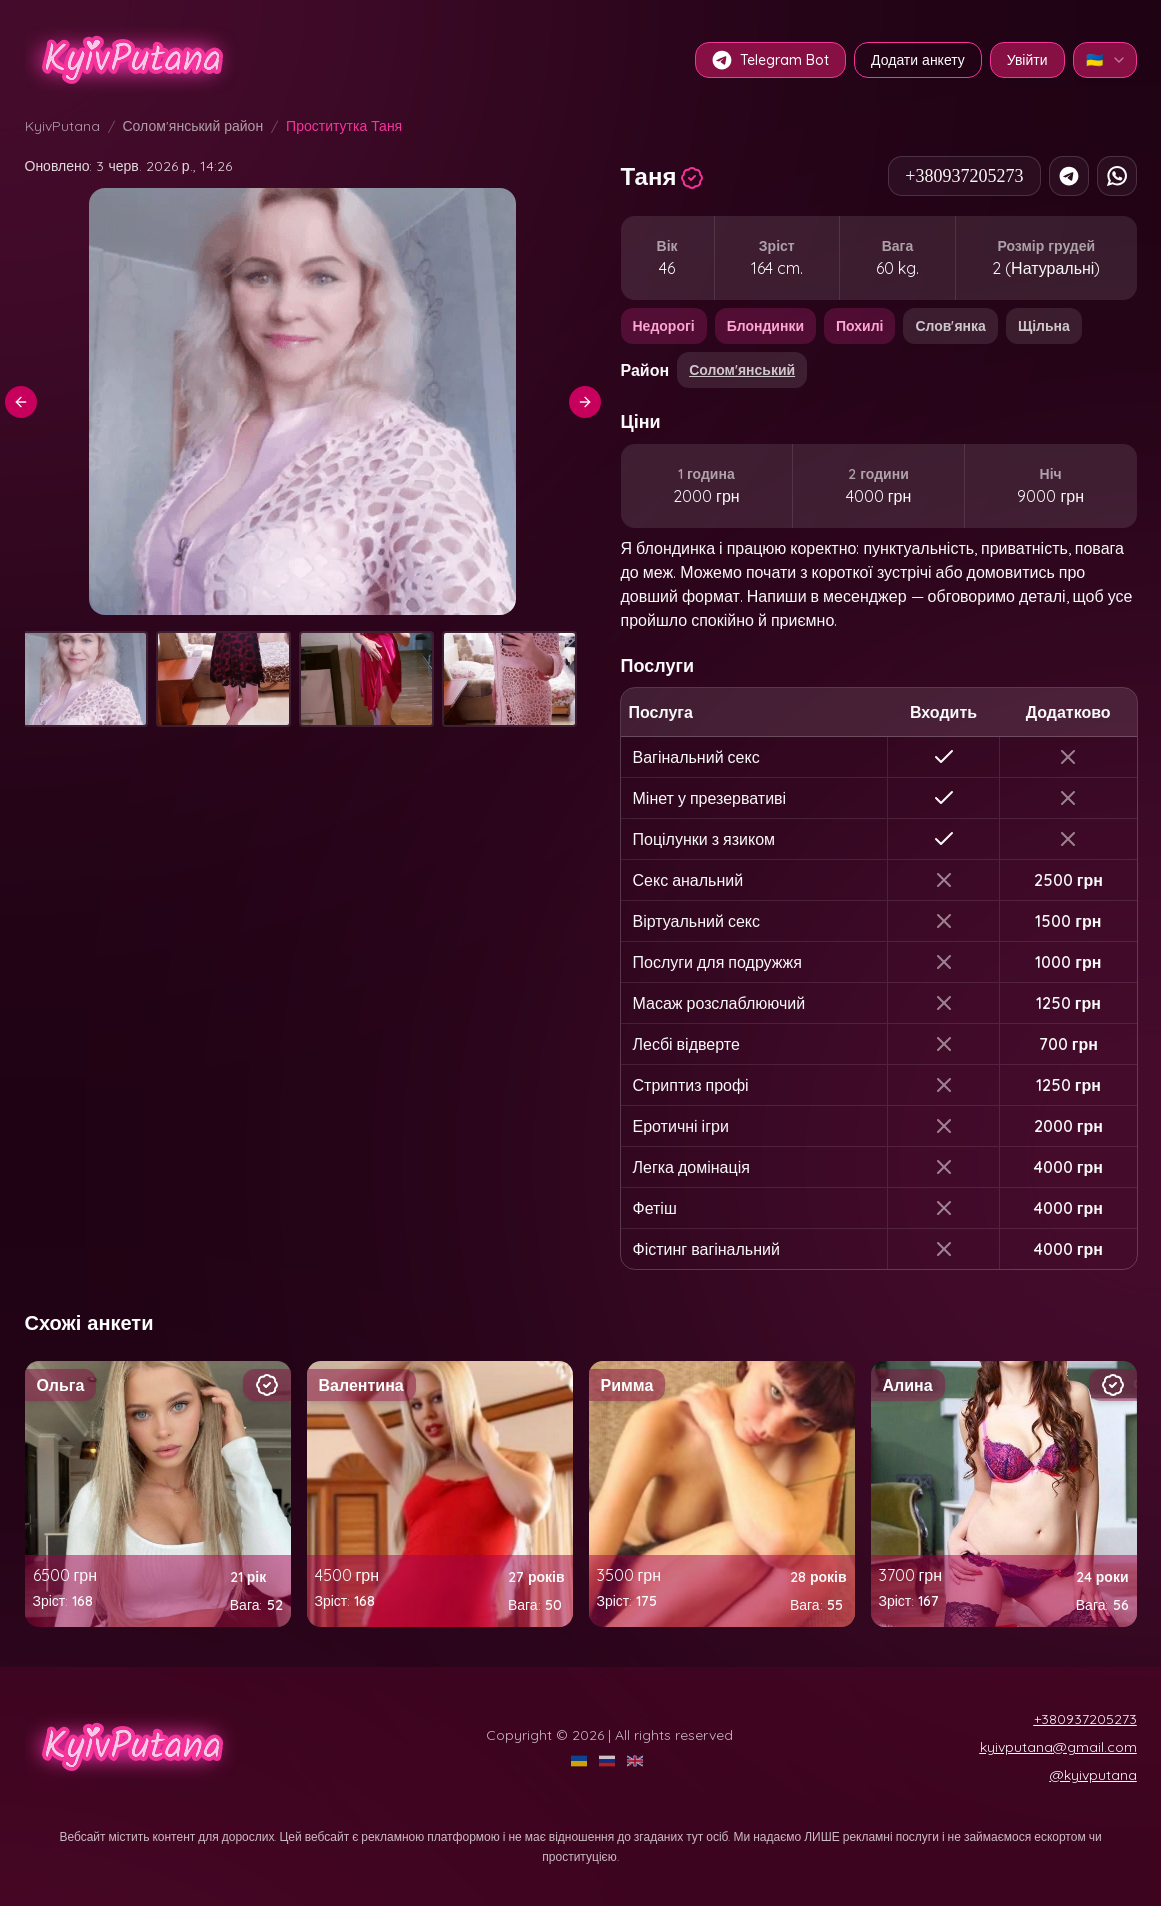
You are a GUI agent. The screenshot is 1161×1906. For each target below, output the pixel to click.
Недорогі (664, 326)
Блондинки (765, 326)
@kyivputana (1093, 1775)
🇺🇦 (1106, 60)
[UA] (581, 1761)
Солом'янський (742, 370)
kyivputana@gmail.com (1058, 1747)
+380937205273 (964, 176)
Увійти (1027, 60)
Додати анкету (918, 60)
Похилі (859, 326)
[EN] (637, 1761)
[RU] (609, 1761)
